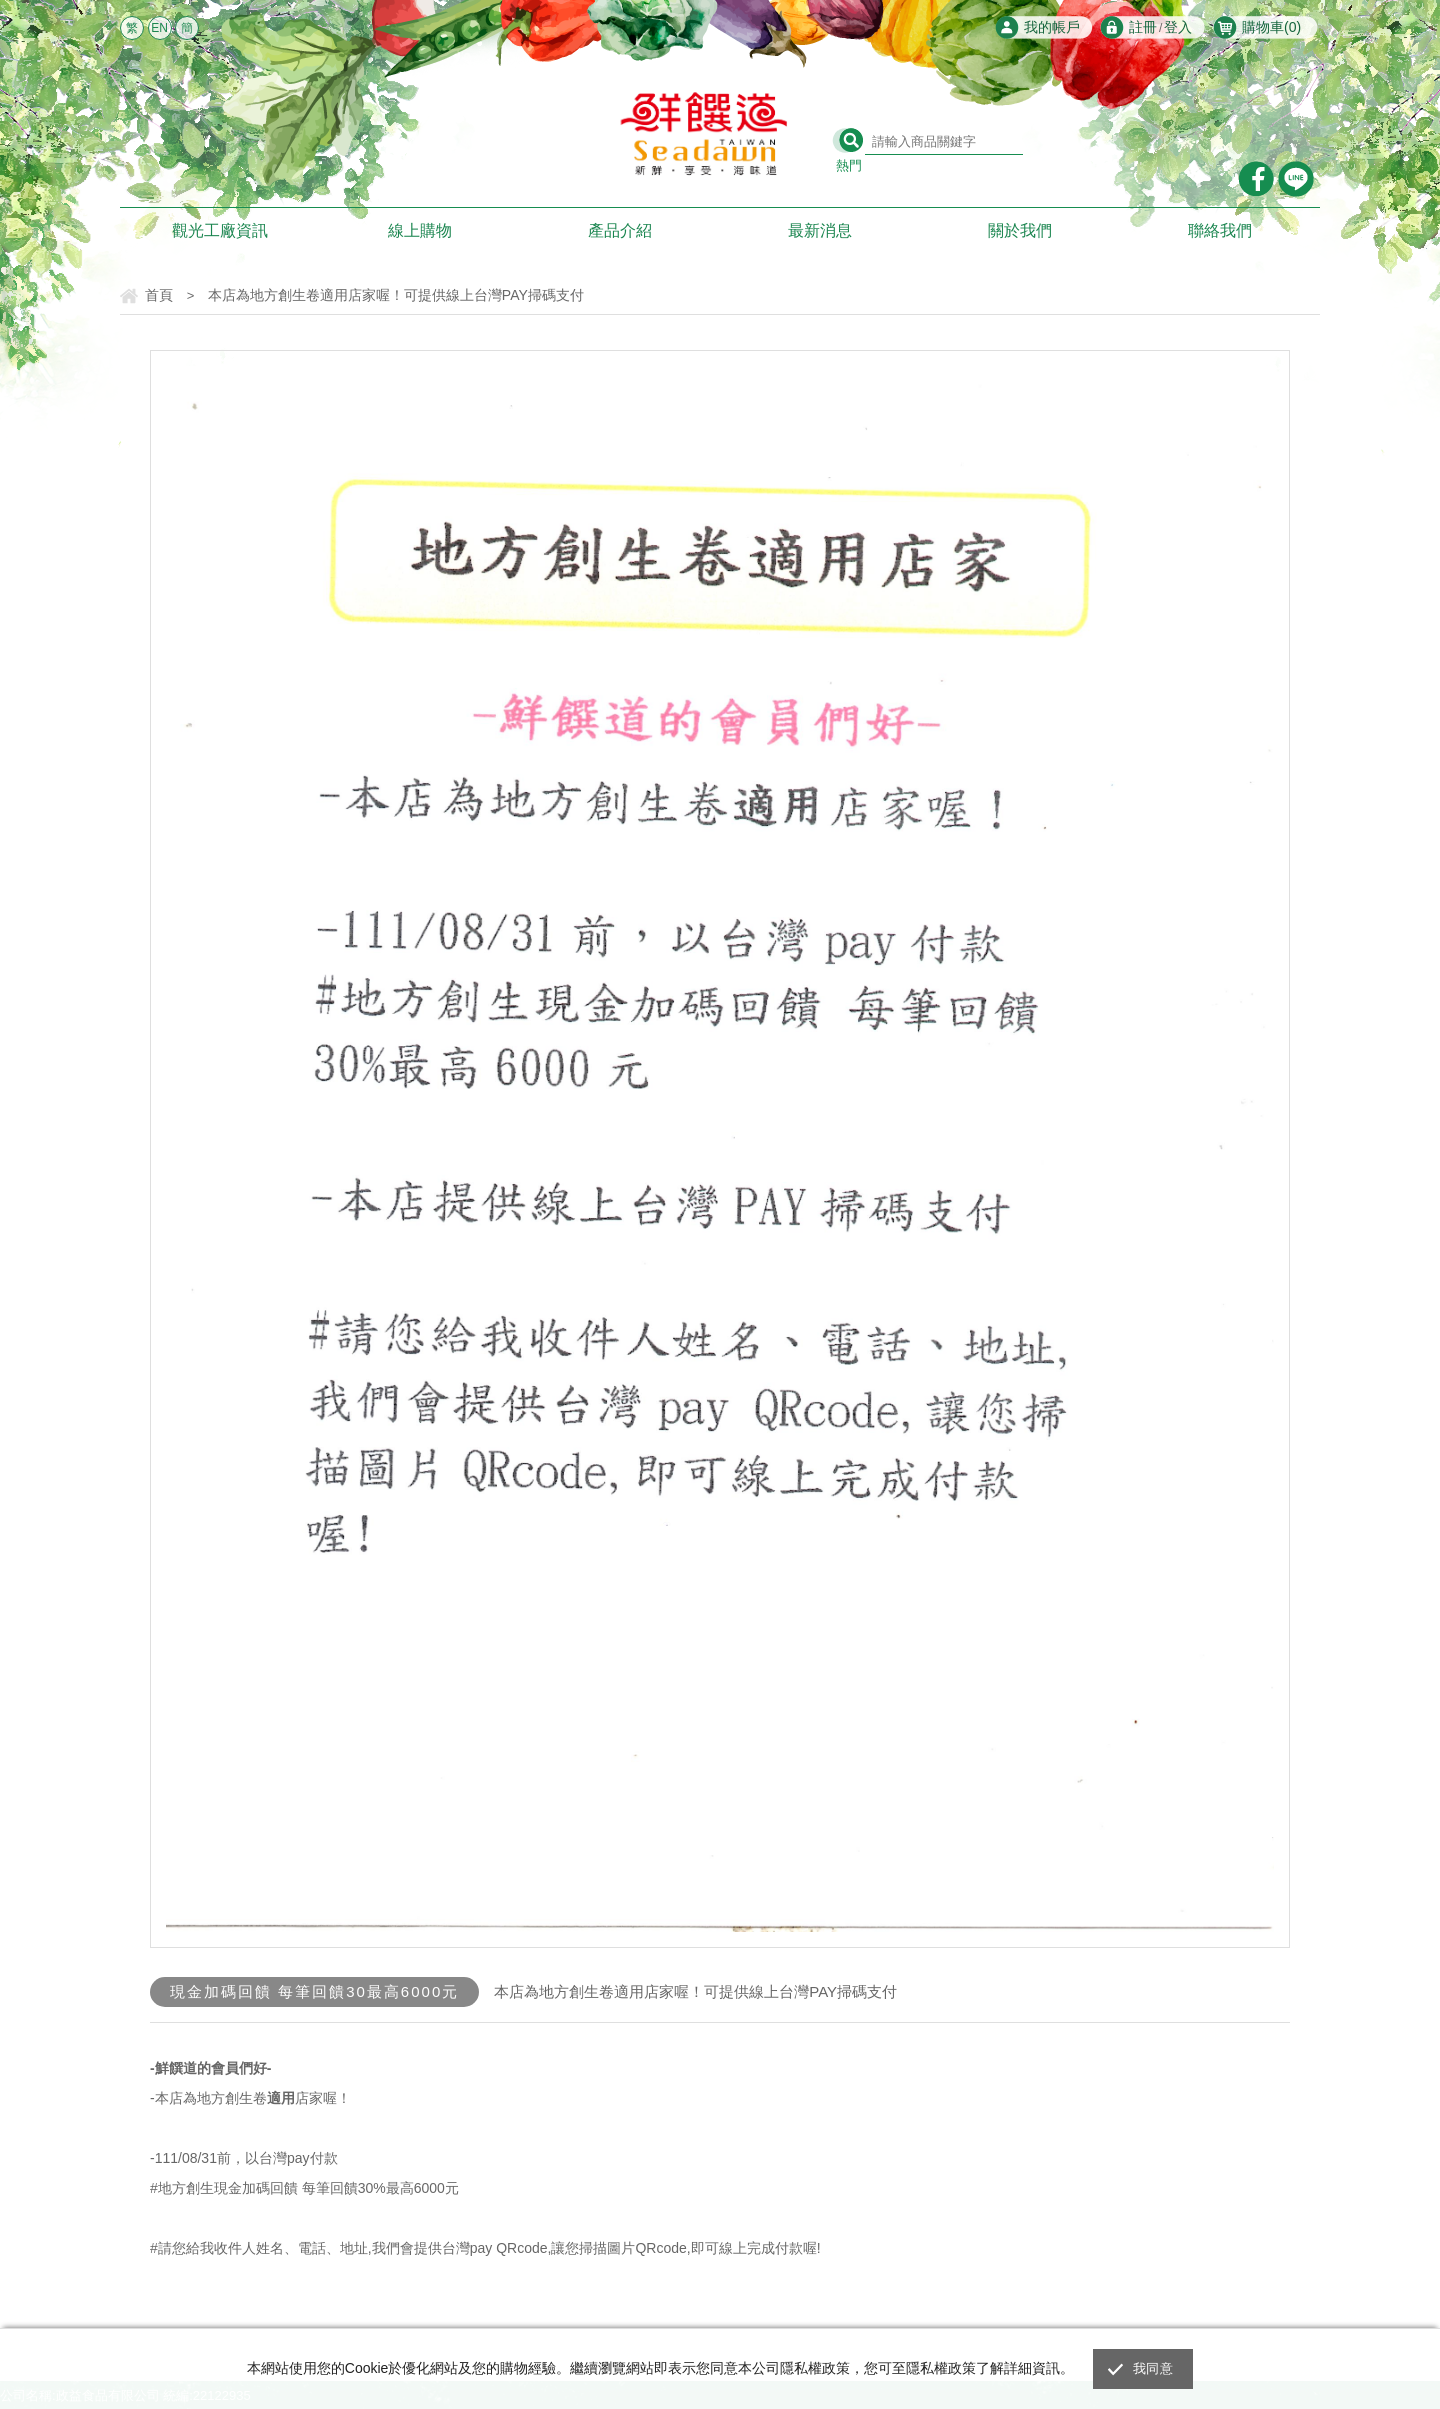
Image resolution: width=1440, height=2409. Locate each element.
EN (159, 28)
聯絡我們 (1220, 230)
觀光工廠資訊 (220, 230)
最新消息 (820, 230)
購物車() (1271, 27)
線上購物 (420, 230)
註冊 (1143, 27)
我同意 (1153, 2368)
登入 (1178, 27)
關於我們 (1020, 230)
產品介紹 (620, 230)
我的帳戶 (1052, 27)
